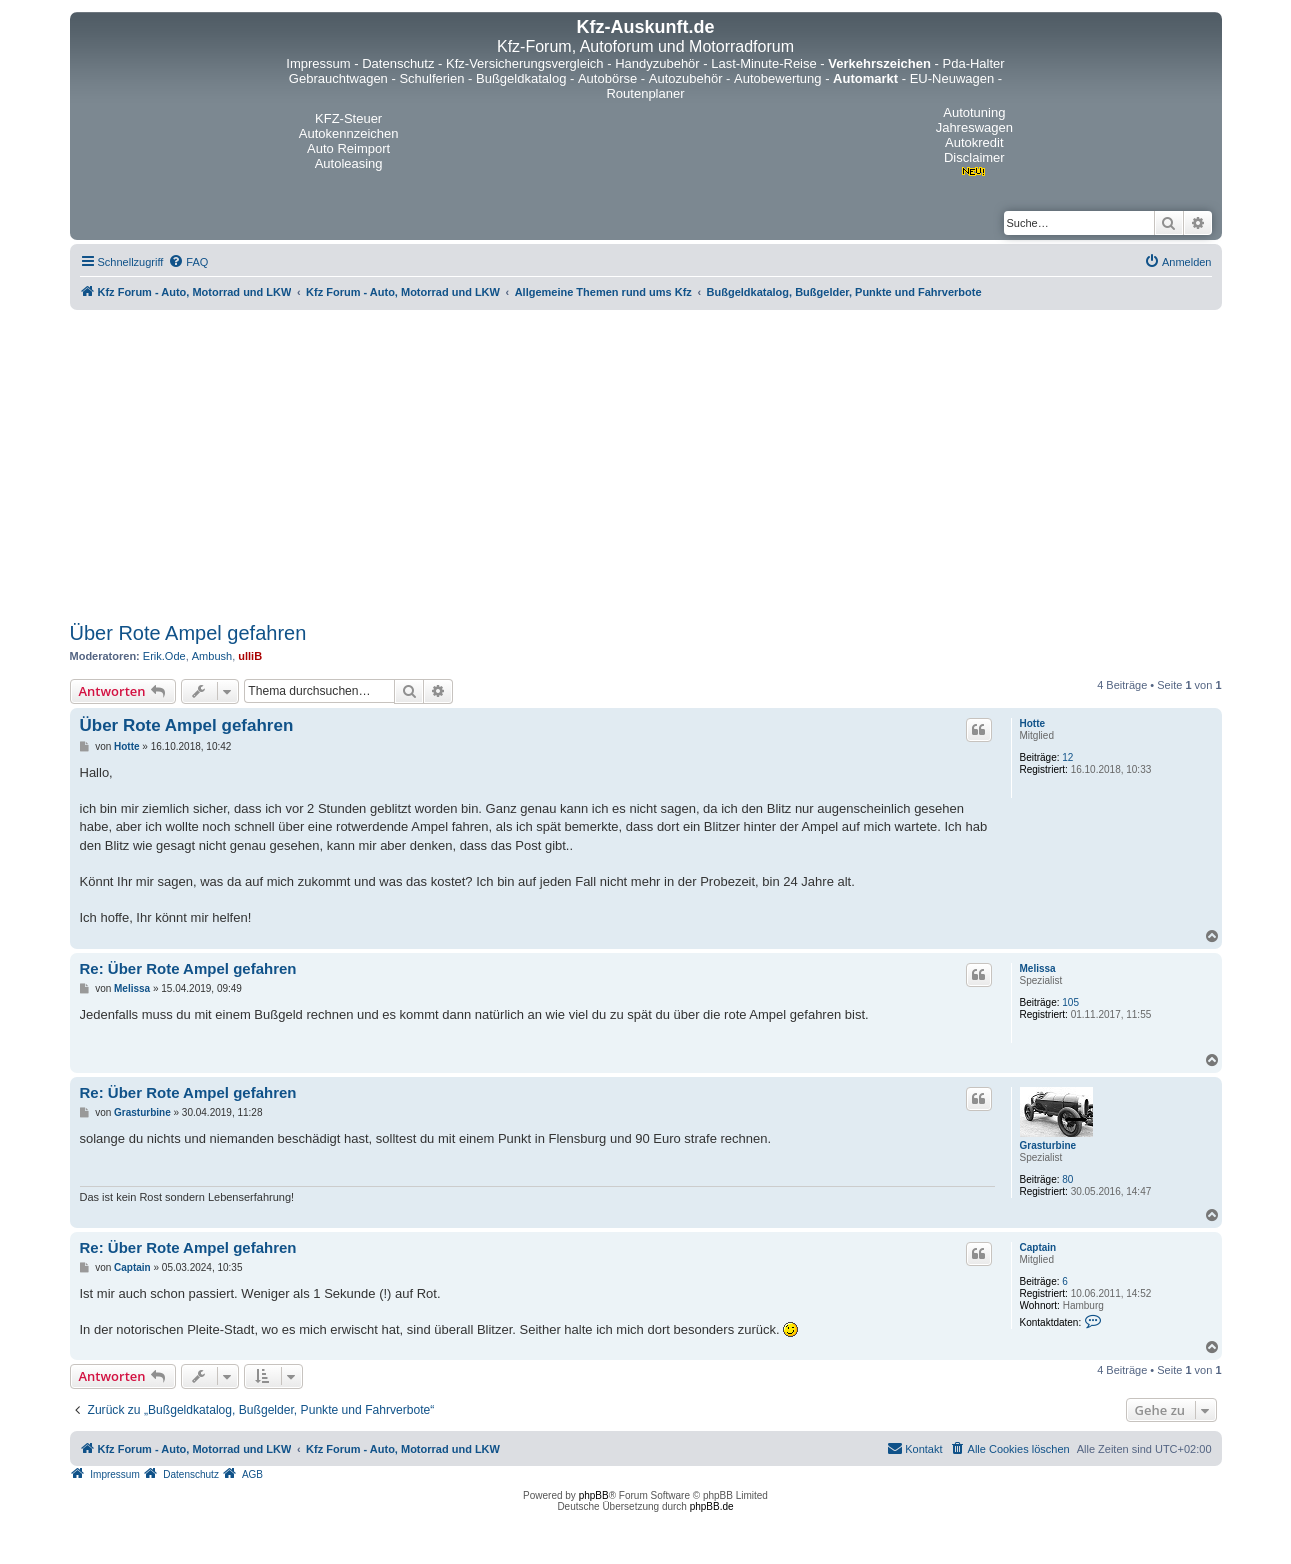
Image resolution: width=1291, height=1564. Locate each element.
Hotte (1033, 723)
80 (1067, 1179)
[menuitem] (188, 262)
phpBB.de (712, 1506)
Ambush (212, 656)
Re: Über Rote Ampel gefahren (188, 968)
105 (1070, 1002)
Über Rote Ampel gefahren (188, 633)
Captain (1038, 1247)
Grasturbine (1048, 1145)
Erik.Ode (164, 656)
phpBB (594, 1495)
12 (1067, 757)
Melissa (1038, 968)
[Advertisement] (646, 466)
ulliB (250, 656)
